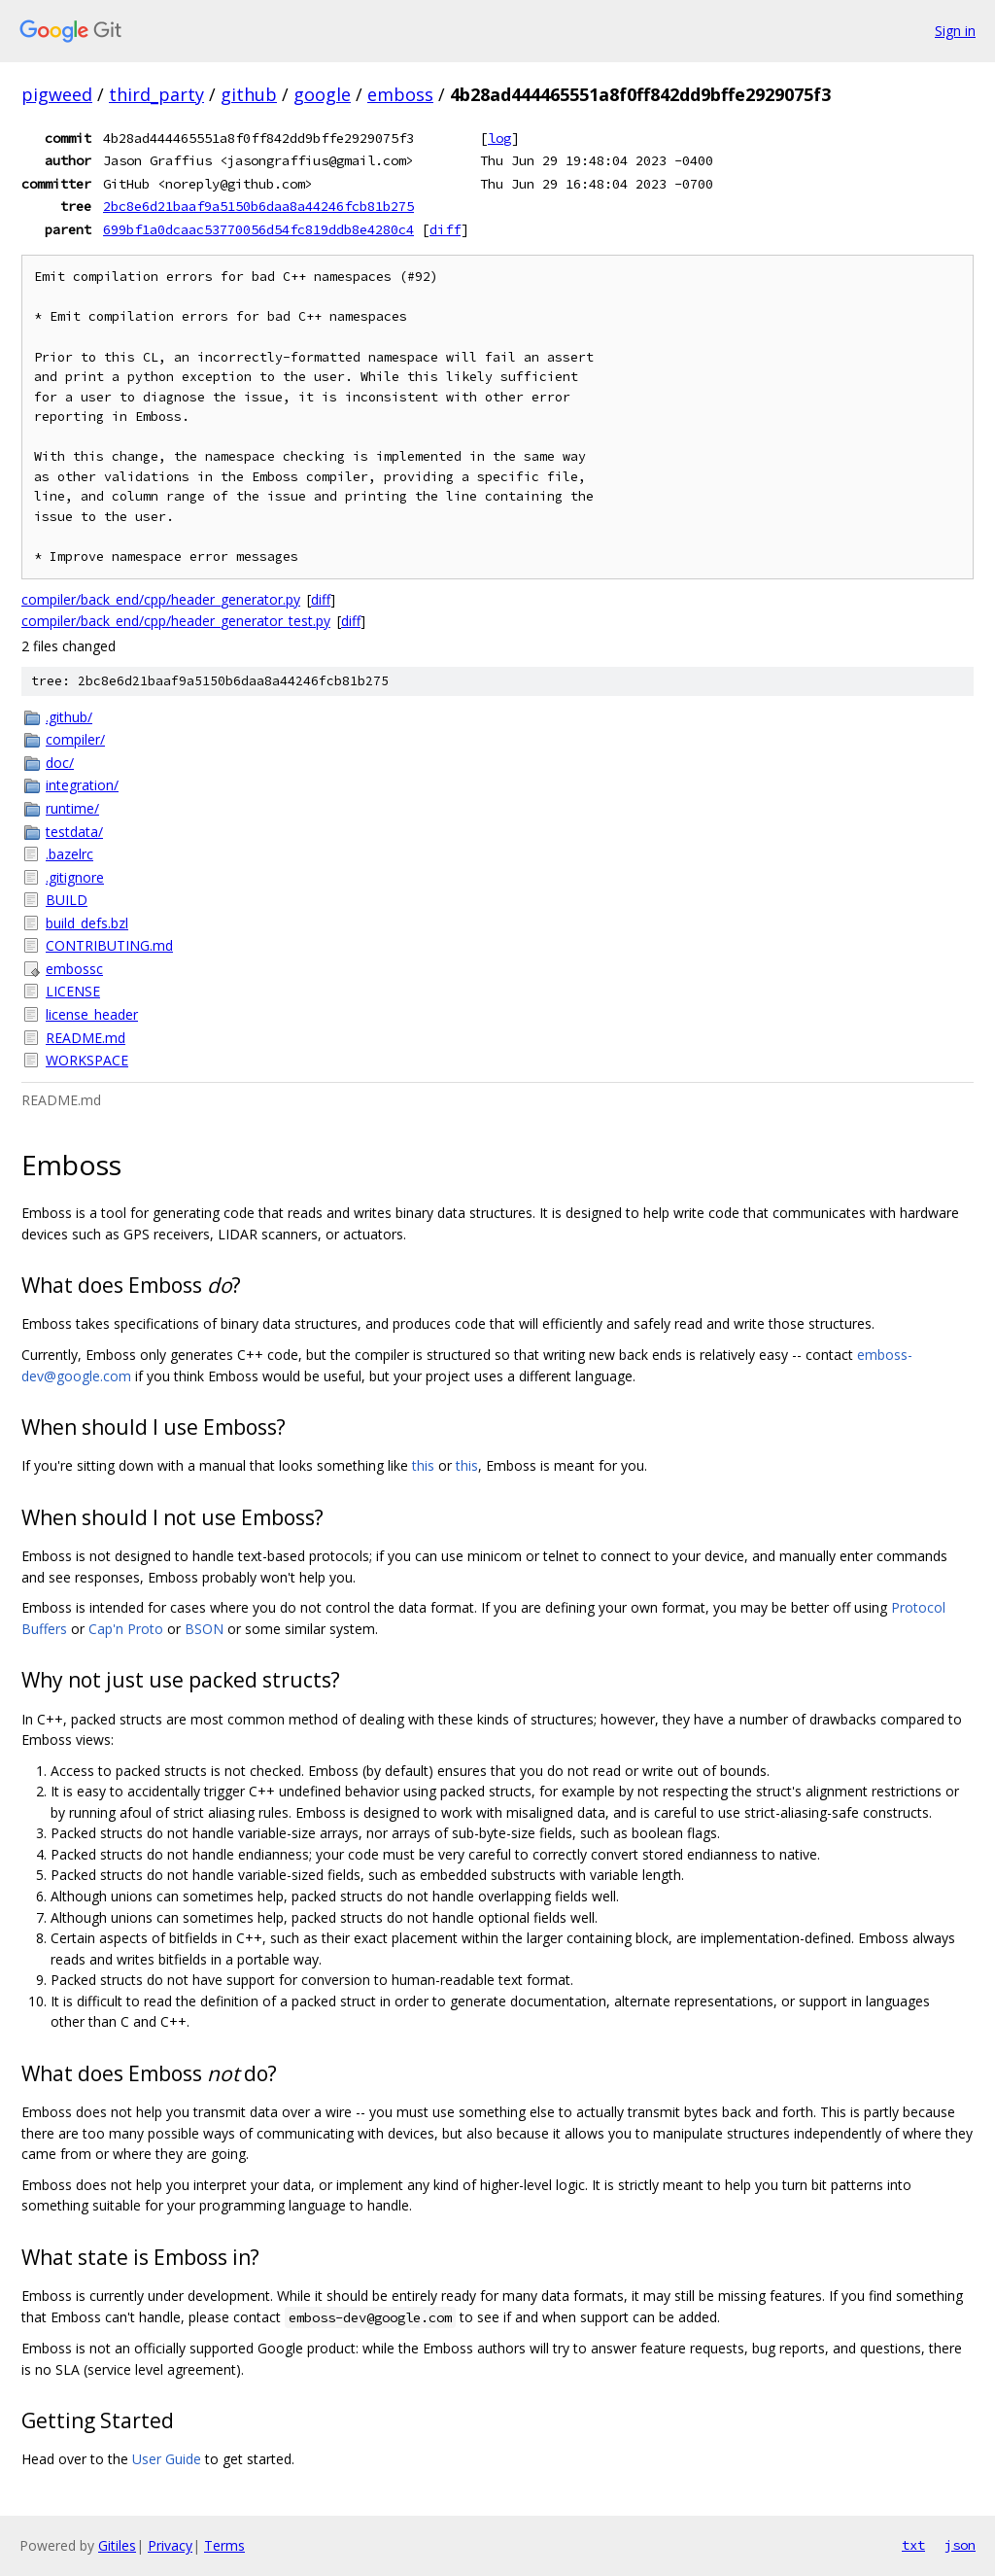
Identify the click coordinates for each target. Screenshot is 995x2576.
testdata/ (74, 831)
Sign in (955, 30)
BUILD (66, 899)
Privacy (170, 2545)
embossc (74, 968)
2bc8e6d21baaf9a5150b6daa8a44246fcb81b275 (258, 206)
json (960, 2545)
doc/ (60, 762)
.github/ (69, 717)
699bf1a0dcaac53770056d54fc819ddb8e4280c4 (258, 229)
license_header (92, 1014)
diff (445, 229)
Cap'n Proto (125, 1628)
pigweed (56, 94)
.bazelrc (69, 854)
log (499, 138)
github (249, 94)
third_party (156, 94)
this (423, 1465)
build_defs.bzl (87, 923)
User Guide (166, 2459)
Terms (224, 2545)
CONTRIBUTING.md (109, 945)
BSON (204, 1628)
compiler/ (75, 739)
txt (913, 2545)
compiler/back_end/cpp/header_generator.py (160, 599)
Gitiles (117, 2545)
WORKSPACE (87, 1060)
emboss (400, 94)
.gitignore (75, 877)
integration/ (82, 785)
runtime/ (72, 808)
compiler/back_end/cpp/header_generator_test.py (175, 620)
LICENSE (73, 991)
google (322, 94)
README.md (85, 1037)
